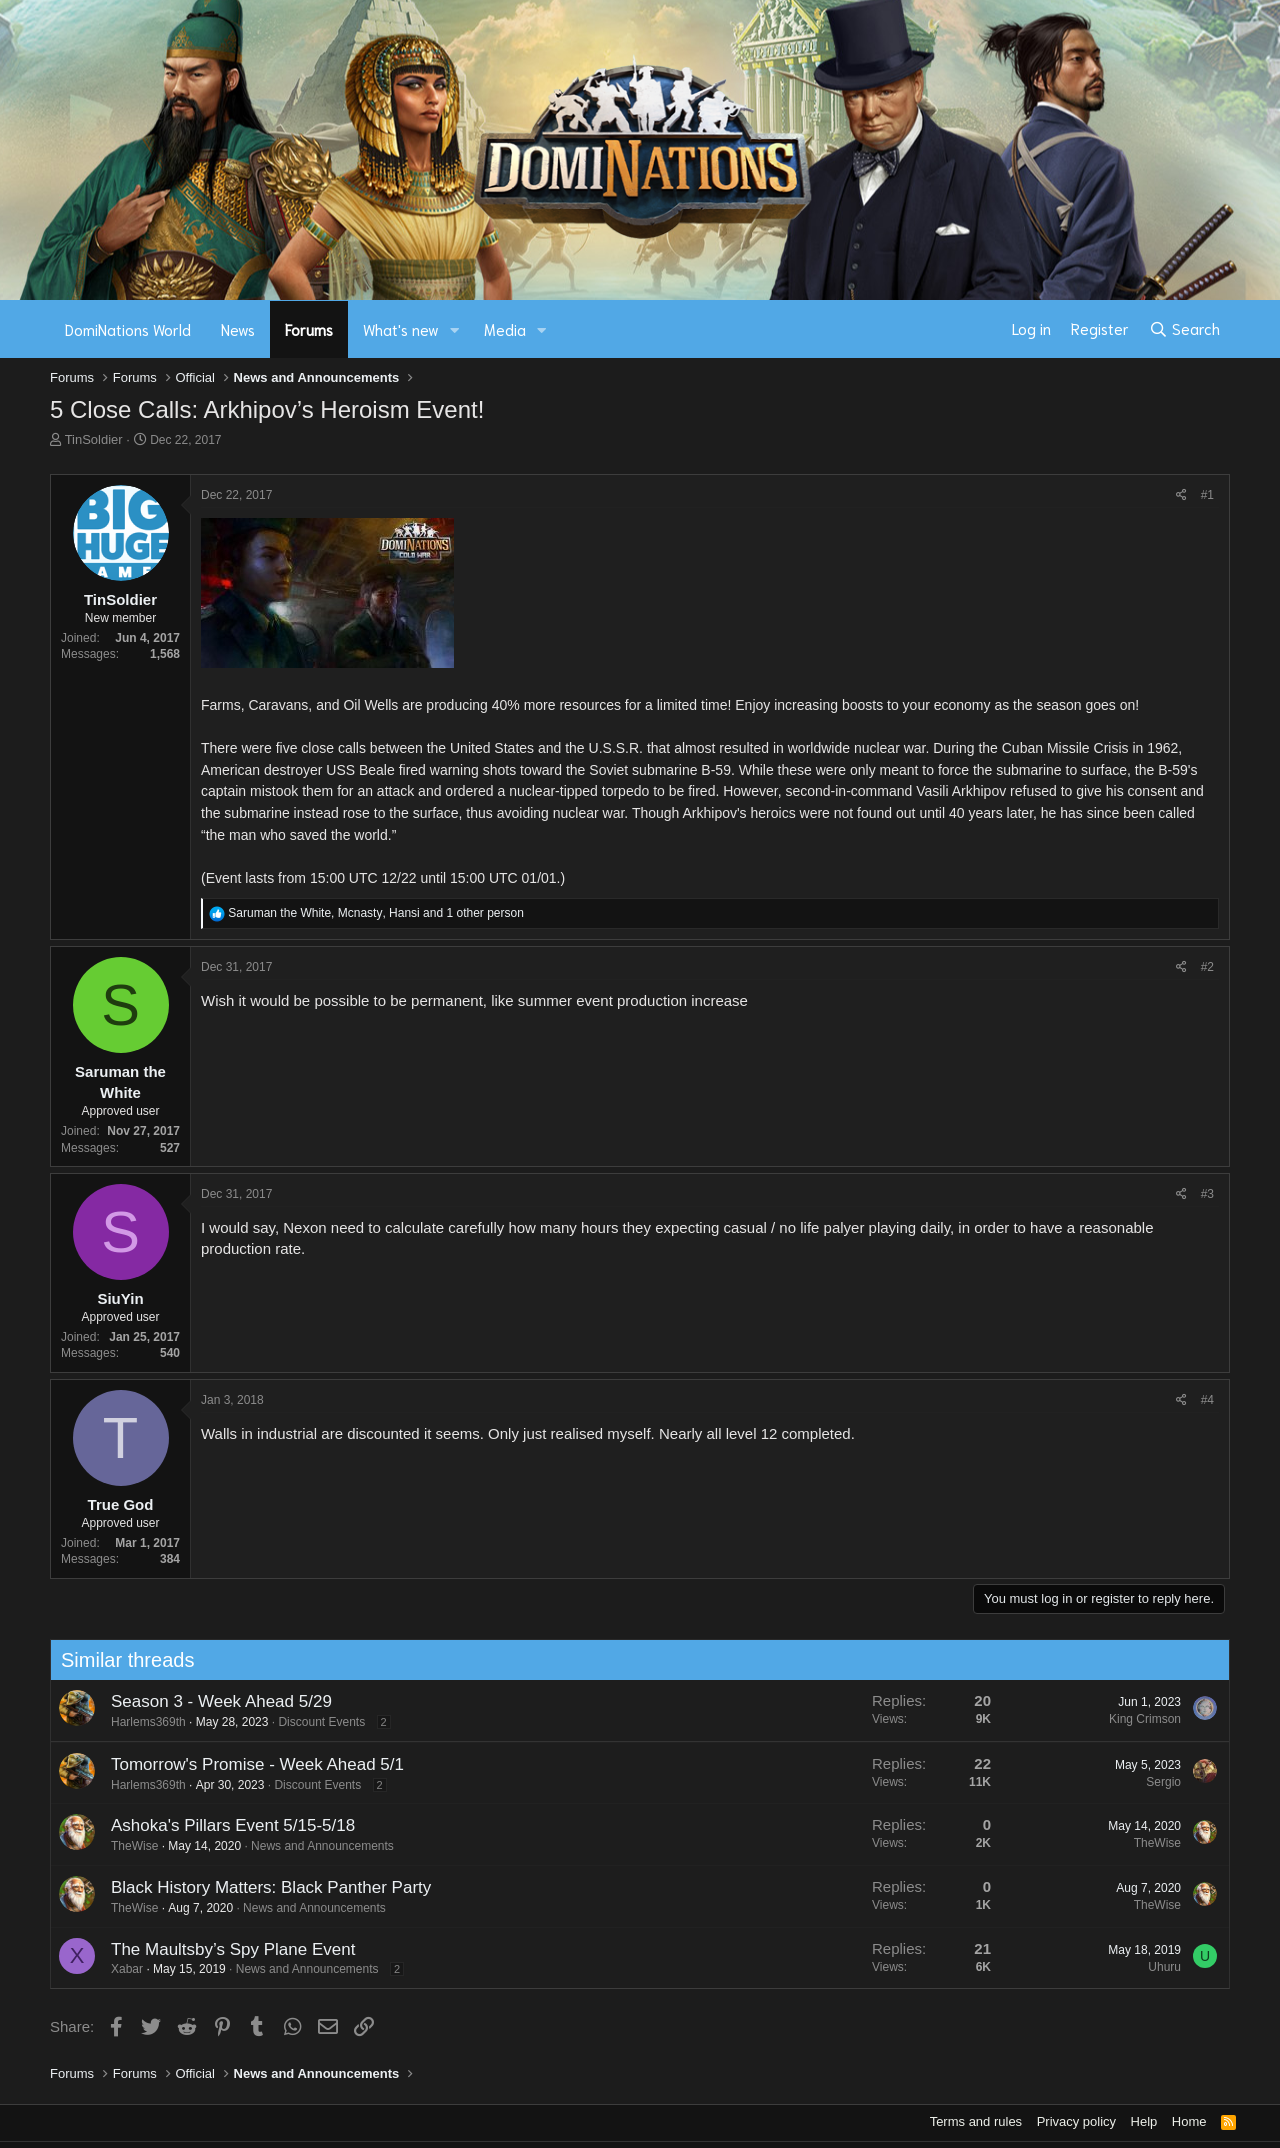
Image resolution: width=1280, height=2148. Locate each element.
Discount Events (314, 1722)
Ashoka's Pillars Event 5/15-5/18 (225, 1825)
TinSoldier (94, 439)
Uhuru (1157, 1967)
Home (1189, 2121)
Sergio (1156, 1782)
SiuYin (120, 1298)
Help (1144, 2121)
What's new (401, 329)
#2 (1207, 967)
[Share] (1181, 495)
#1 (1207, 495)
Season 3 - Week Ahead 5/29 (213, 1701)
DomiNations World (128, 329)
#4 (1207, 1400)
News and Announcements (315, 1846)
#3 (1207, 1194)
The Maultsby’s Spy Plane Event (225, 1949)
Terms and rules (976, 2121)
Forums (309, 329)
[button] (455, 329)
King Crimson (1137, 1719)
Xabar (119, 1969)
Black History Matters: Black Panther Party (263, 1887)
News (238, 329)
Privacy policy (1076, 2121)
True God (121, 1504)
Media (505, 329)
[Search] (1184, 329)
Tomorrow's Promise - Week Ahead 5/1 (249, 1764)
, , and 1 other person (376, 913)
